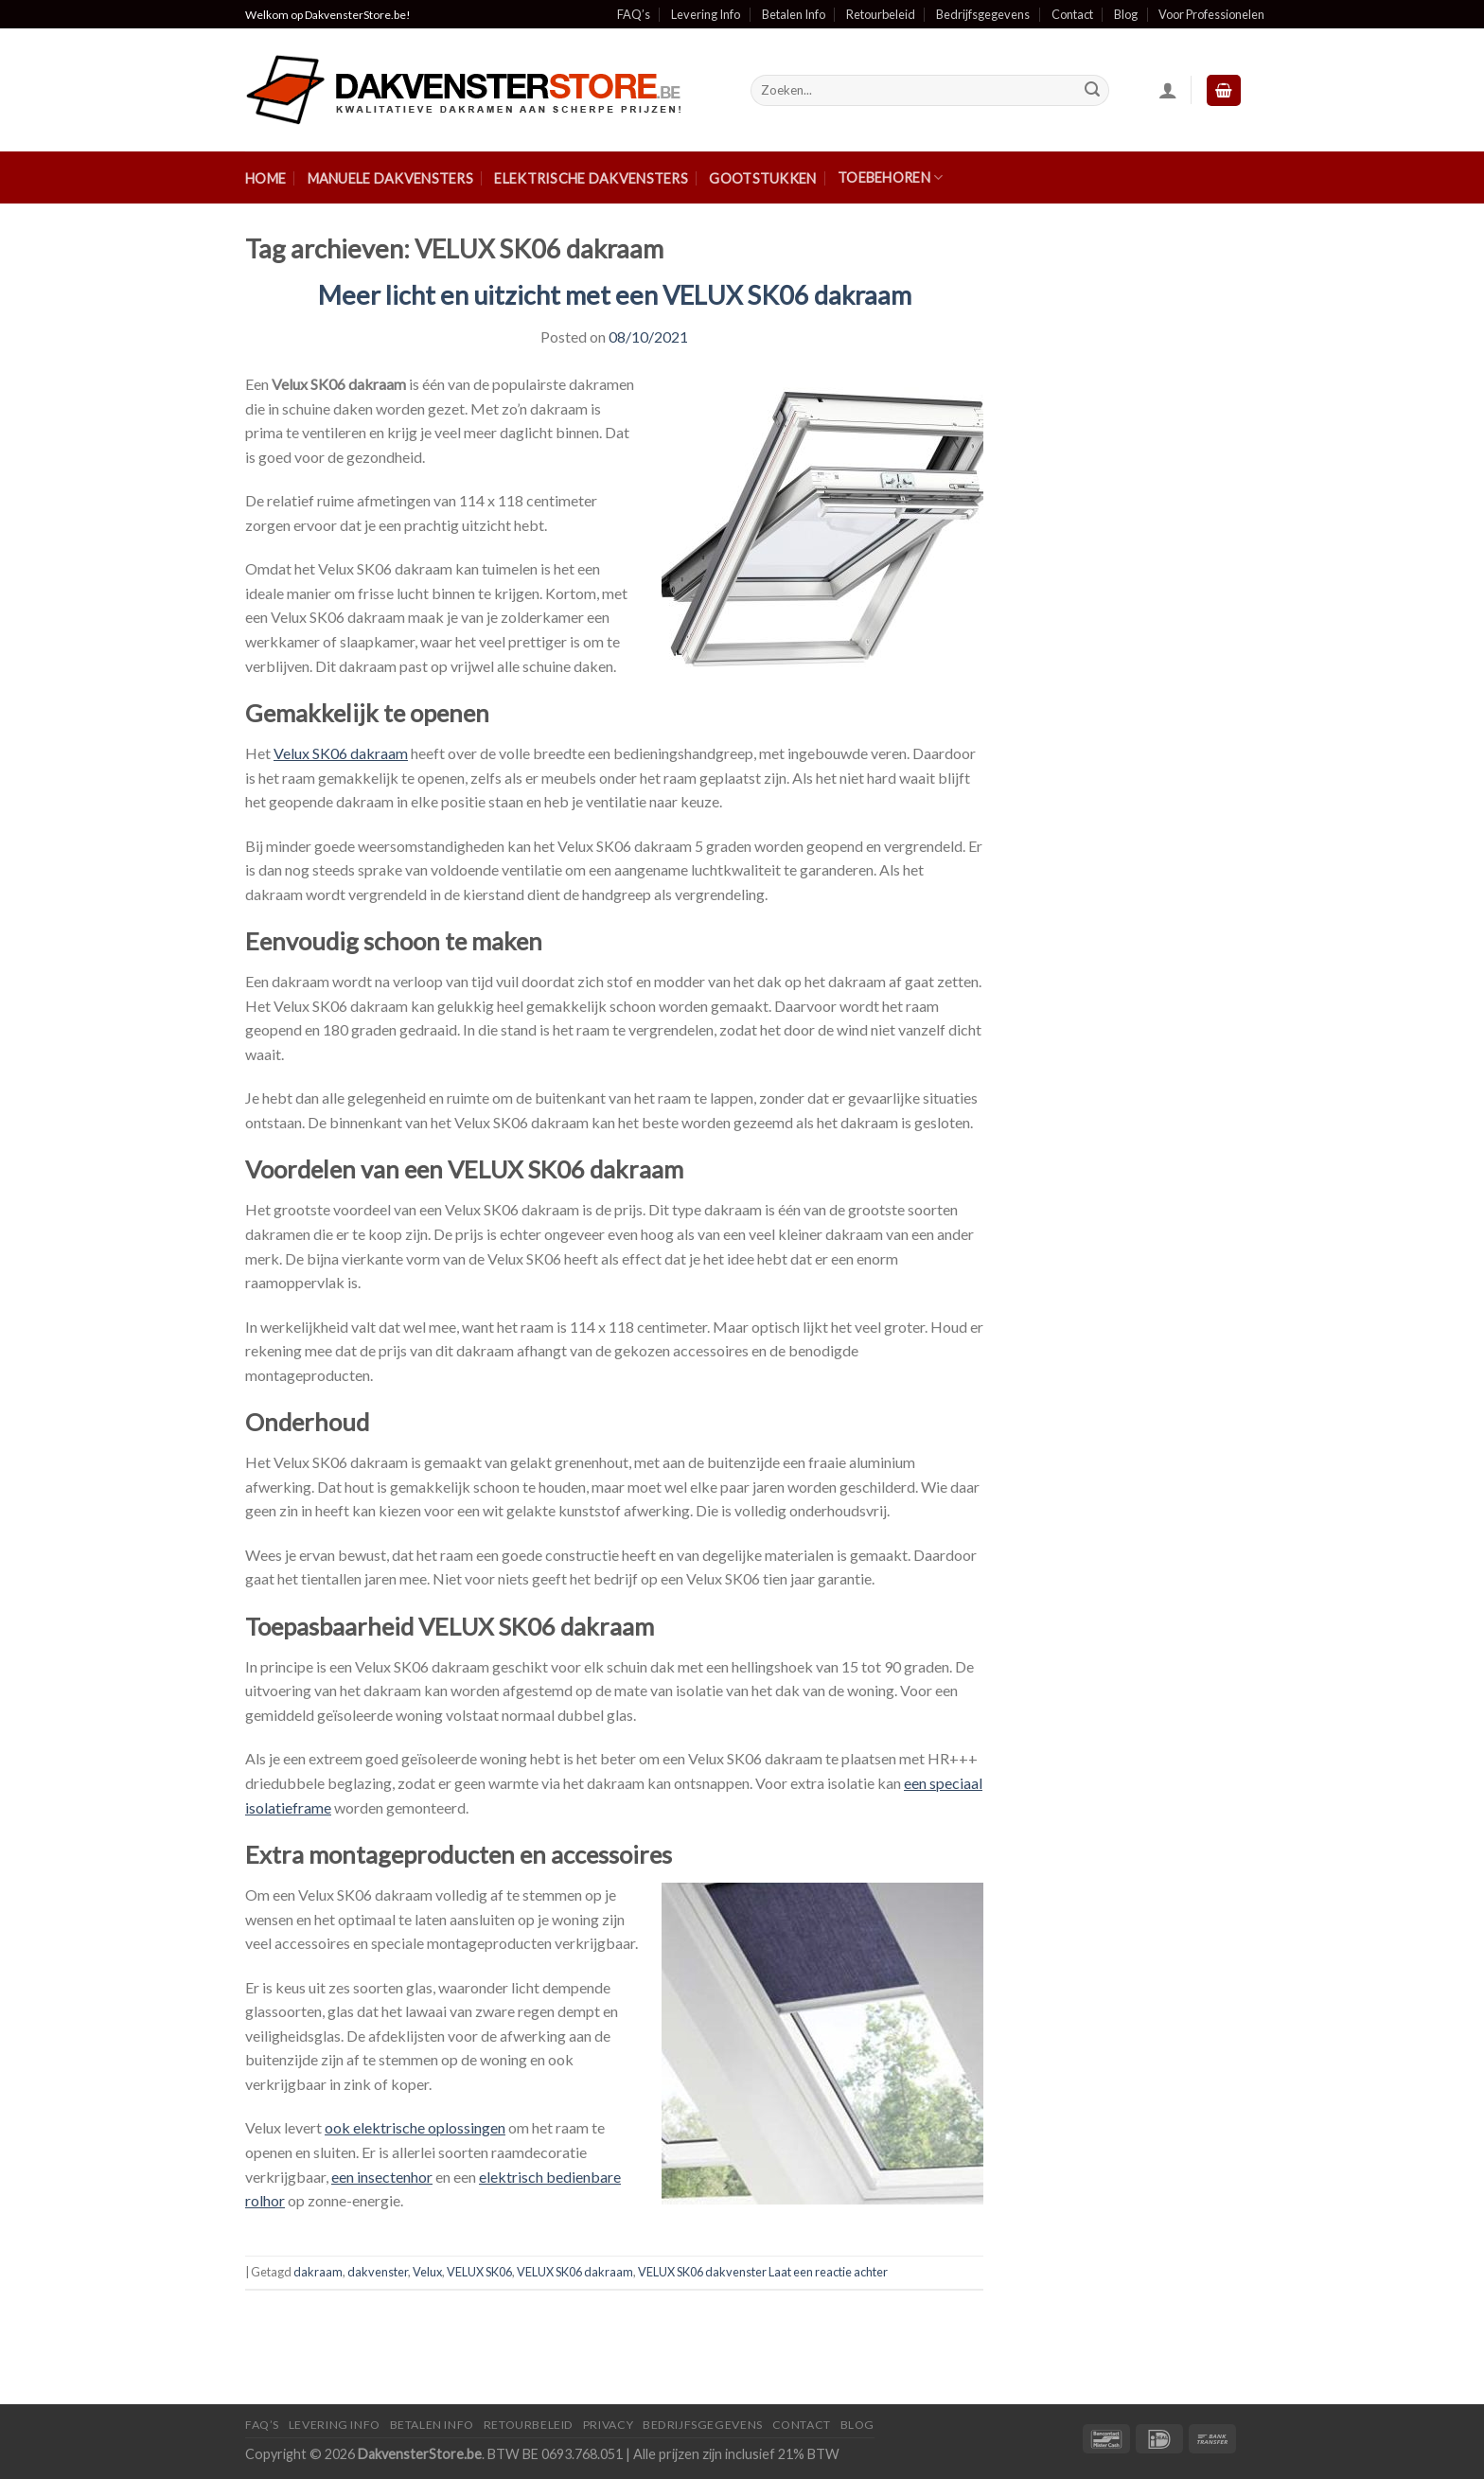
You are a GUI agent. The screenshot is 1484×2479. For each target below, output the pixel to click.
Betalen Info (793, 14)
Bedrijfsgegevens (983, 14)
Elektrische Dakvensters (591, 178)
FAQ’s (633, 14)
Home (265, 178)
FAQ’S (262, 2424)
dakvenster (377, 2271)
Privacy (608, 2424)
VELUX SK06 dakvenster (702, 2271)
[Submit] (1092, 91)
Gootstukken (762, 178)
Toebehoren (890, 177)
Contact (1072, 14)
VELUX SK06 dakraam (575, 2271)
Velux (427, 2271)
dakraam (318, 2271)
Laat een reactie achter (828, 2271)
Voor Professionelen (1211, 14)
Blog (1126, 14)
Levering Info (705, 14)
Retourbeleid (880, 14)
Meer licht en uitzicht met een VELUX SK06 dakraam (614, 294)
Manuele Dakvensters (390, 178)
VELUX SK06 (479, 2271)
